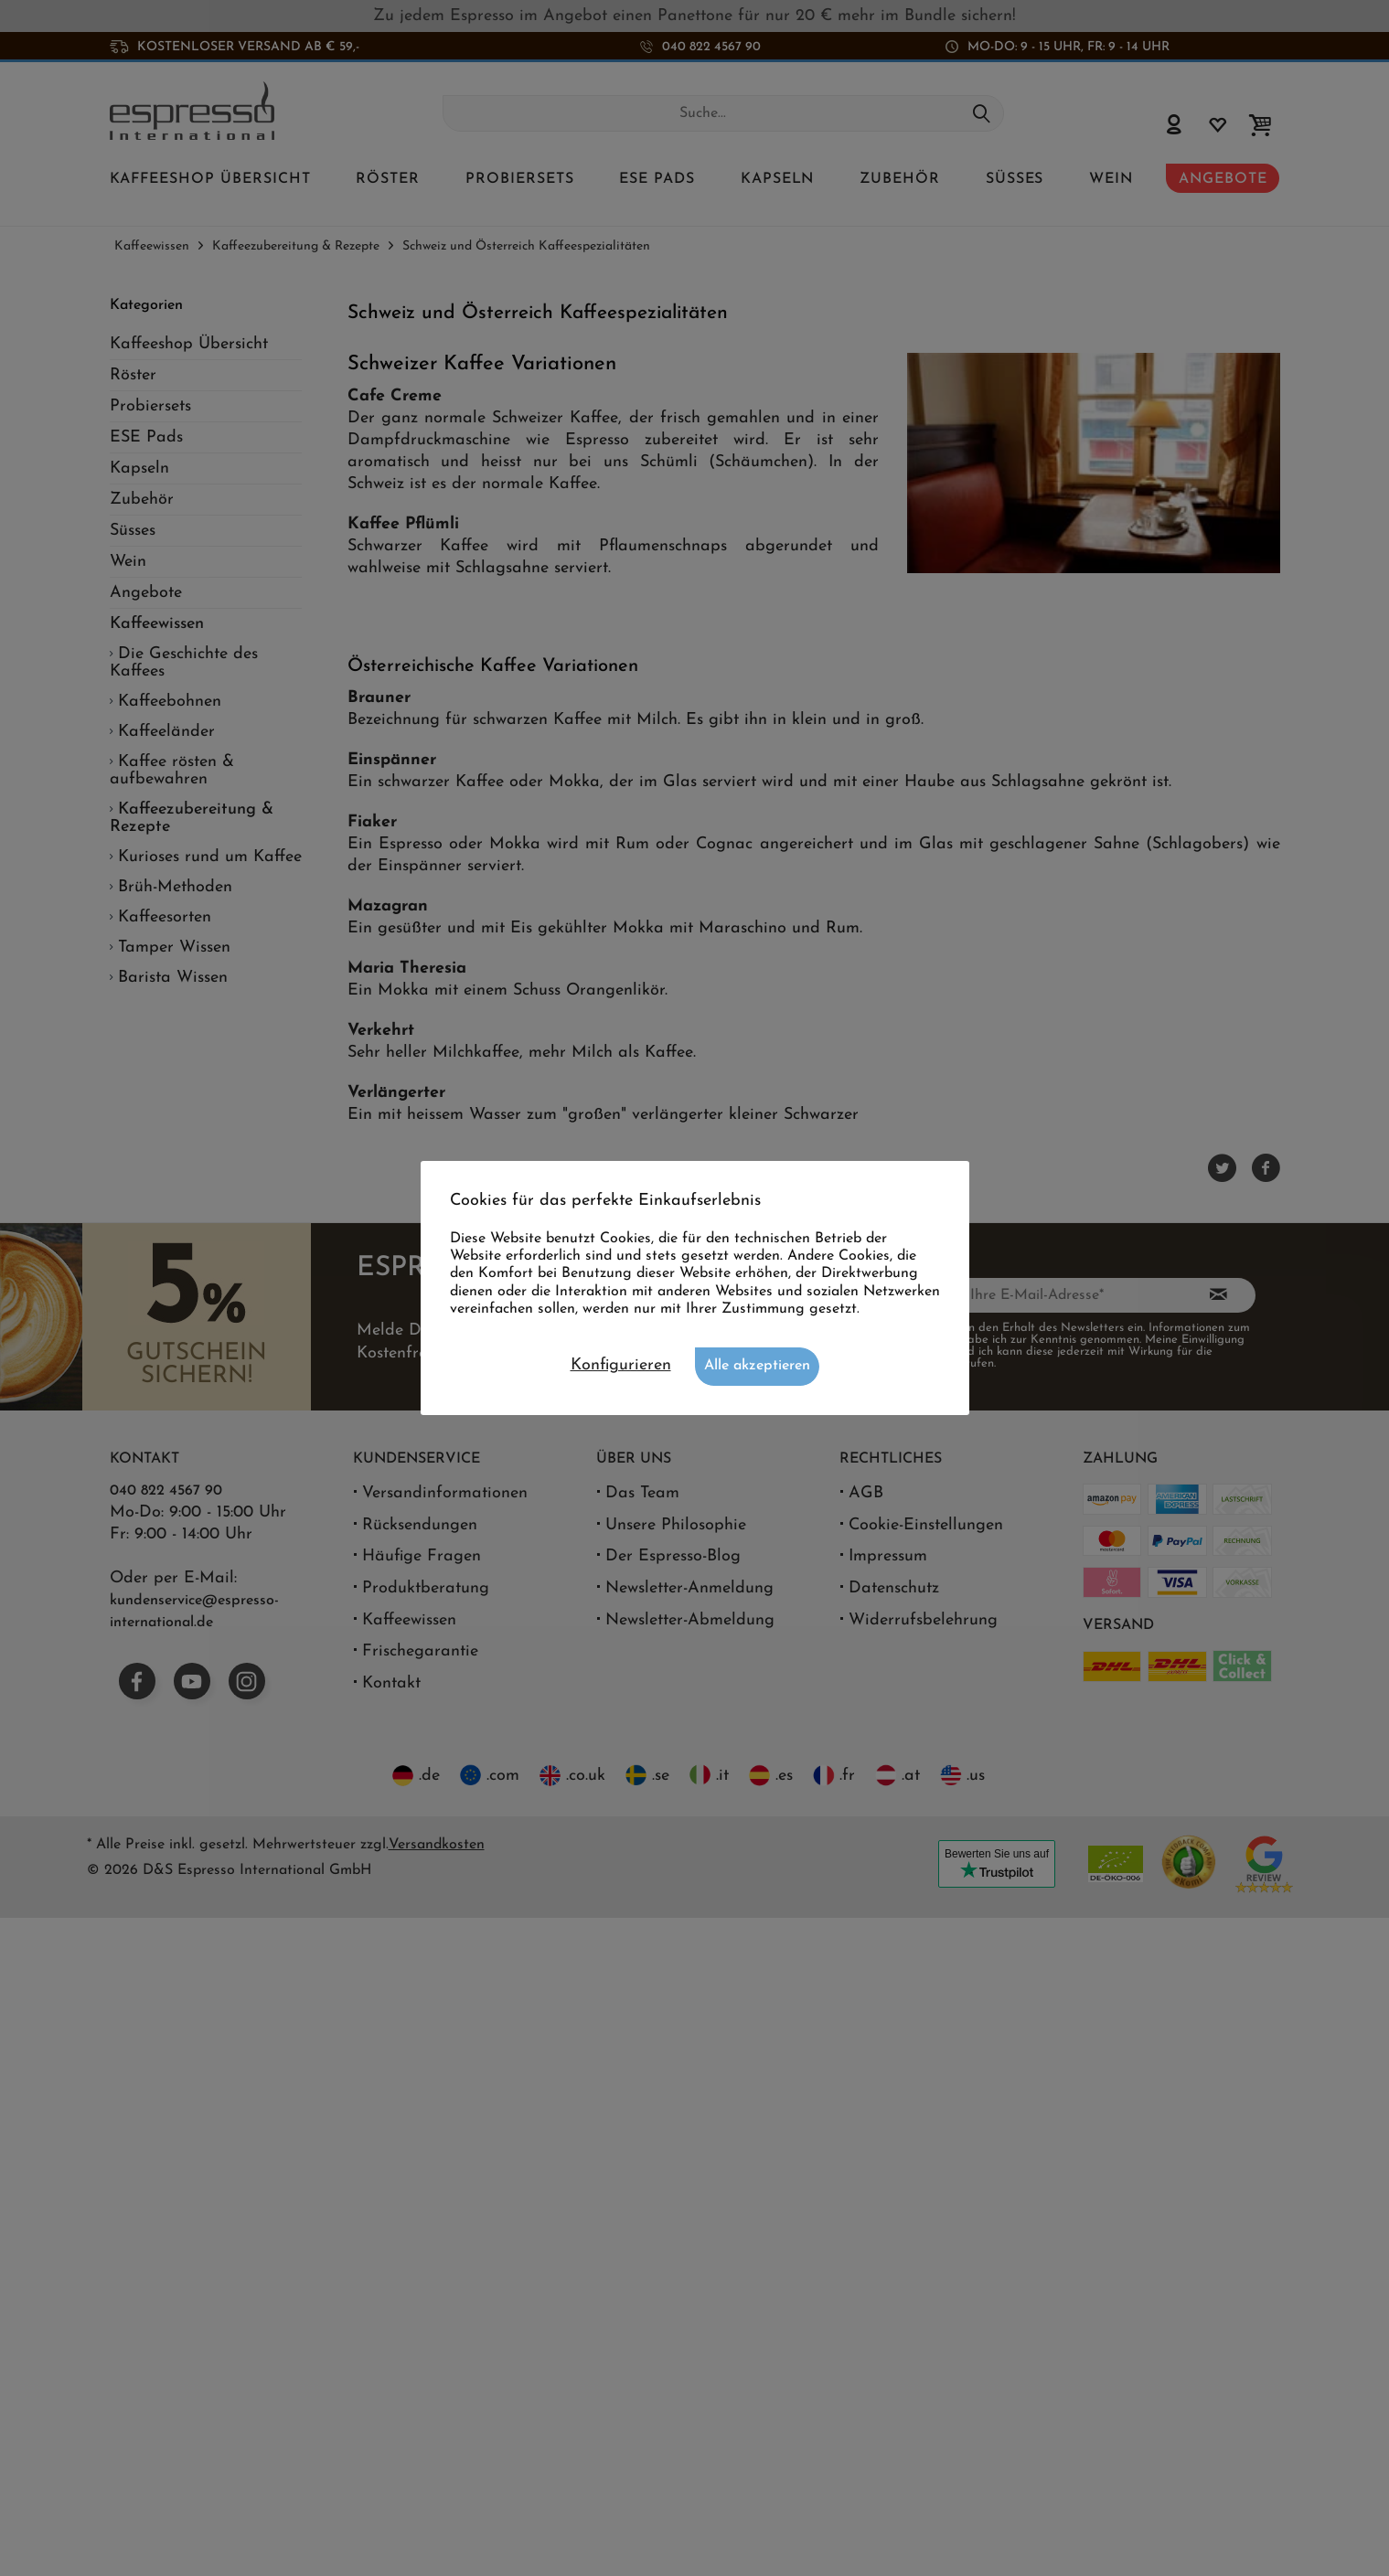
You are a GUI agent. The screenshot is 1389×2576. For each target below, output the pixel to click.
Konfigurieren (621, 1365)
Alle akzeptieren (757, 1365)
